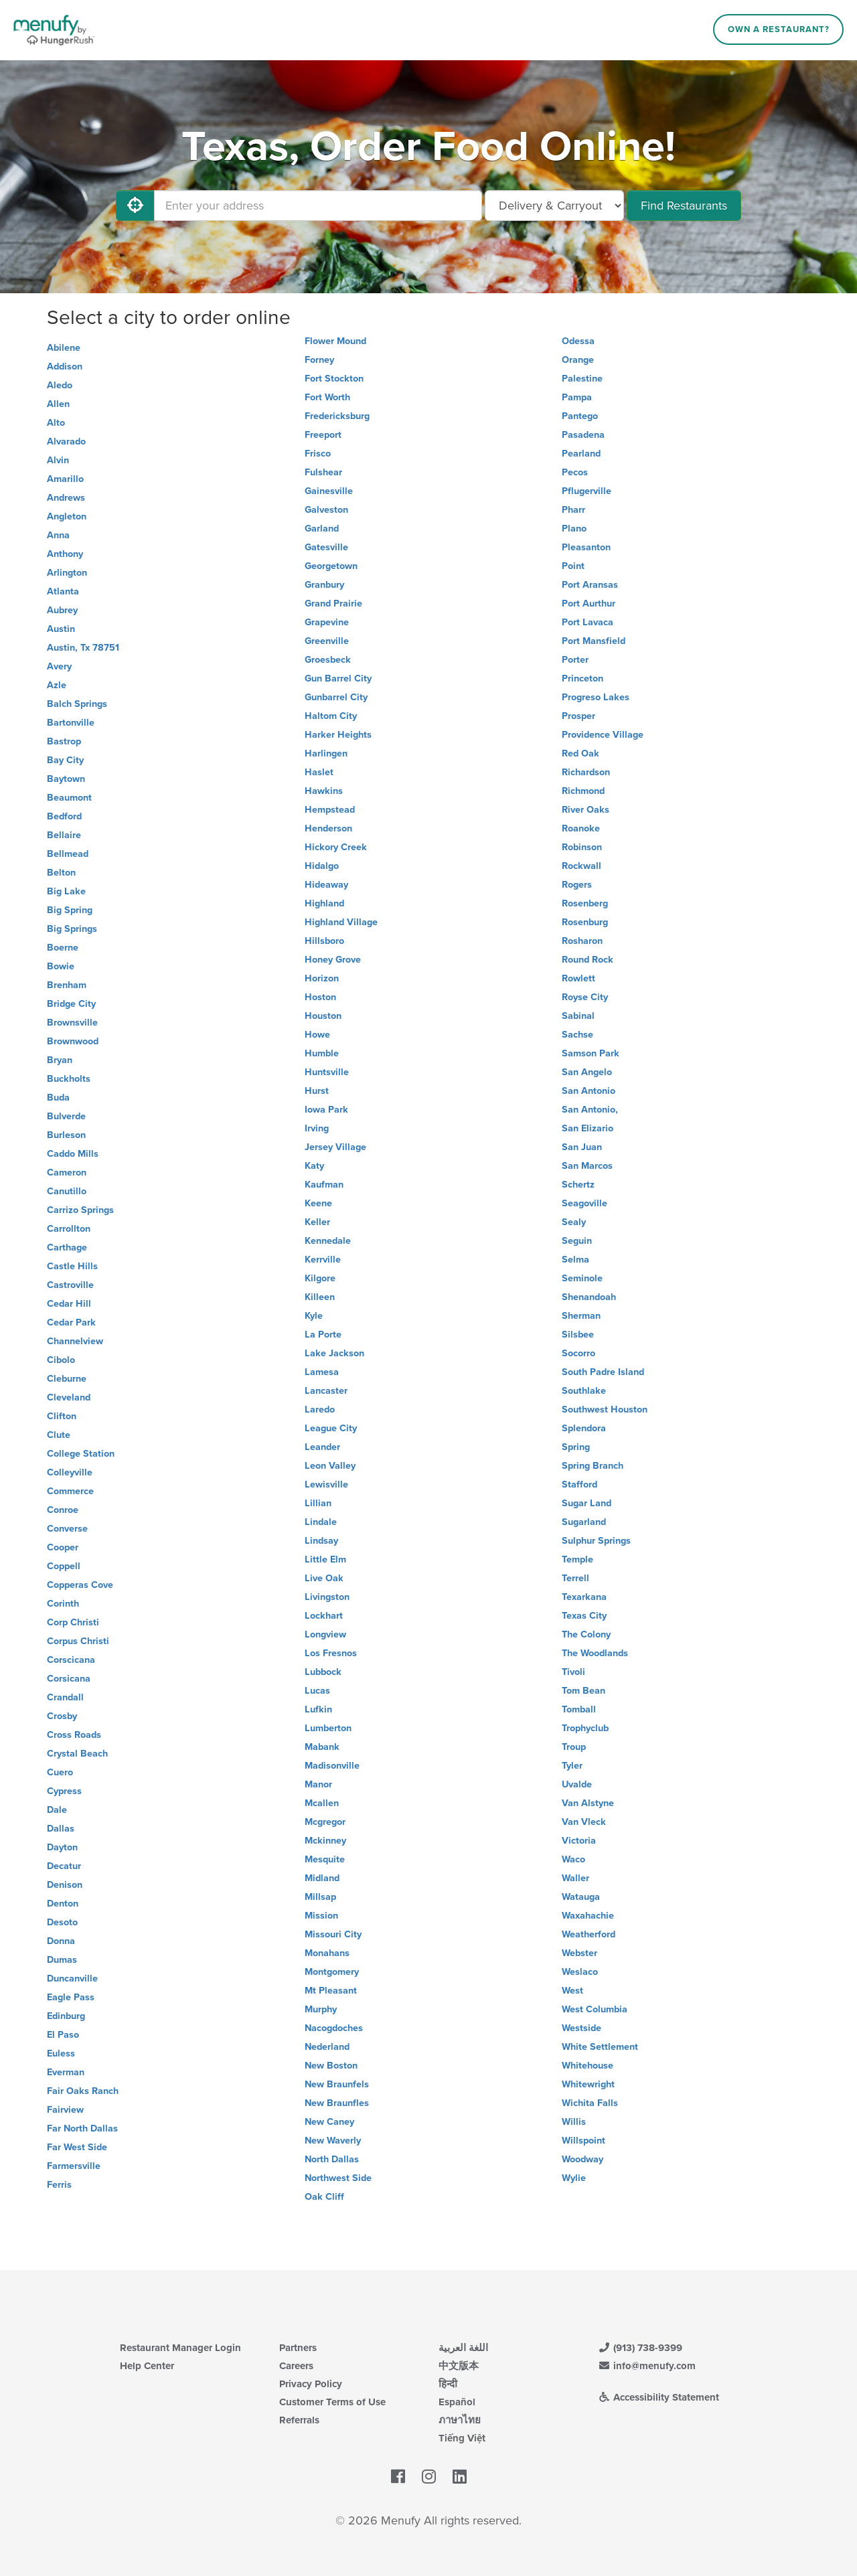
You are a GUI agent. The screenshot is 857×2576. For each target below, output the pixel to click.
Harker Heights (338, 734)
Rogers (577, 884)
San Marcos (587, 1166)
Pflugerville (586, 491)
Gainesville (329, 491)
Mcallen (322, 1803)
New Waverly (333, 2140)
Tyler (572, 1765)
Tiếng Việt (462, 2438)
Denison (64, 1884)
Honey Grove (333, 959)
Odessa (578, 341)
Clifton (61, 1416)
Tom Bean (583, 1690)
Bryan (59, 1060)
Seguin (577, 1240)
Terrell (575, 1578)
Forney (319, 360)
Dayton (62, 1847)
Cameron (66, 1172)
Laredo (320, 1409)
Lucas (317, 1690)
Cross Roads (74, 1735)
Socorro (578, 1353)
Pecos (575, 472)
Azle (56, 685)
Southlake (584, 1390)
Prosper (578, 716)
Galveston (326, 509)
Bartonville (70, 722)
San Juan (582, 1147)
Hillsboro (324, 941)
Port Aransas (590, 584)
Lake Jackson (334, 1353)
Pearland (581, 453)
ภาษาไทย (460, 2420)
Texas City (584, 1615)
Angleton (66, 516)
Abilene (63, 347)
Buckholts (68, 1078)
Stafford (579, 1484)
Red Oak (580, 753)
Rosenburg (585, 922)
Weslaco (580, 1972)
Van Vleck (584, 1822)
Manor (318, 1784)
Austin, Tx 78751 (83, 647)
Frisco (318, 453)
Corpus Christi (78, 1641)
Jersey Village (335, 1147)
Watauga (581, 1897)
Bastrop (64, 741)
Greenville (327, 641)
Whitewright (588, 2084)
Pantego (580, 416)
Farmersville (73, 2166)
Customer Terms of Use (332, 2402)
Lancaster (326, 1390)
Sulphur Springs (596, 1540)
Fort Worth (327, 397)
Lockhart (324, 1615)
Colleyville (69, 1472)
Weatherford (588, 1934)
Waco (573, 1859)
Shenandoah (589, 1297)
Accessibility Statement (658, 2397)
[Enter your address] (318, 205)
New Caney (329, 2121)
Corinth (63, 1603)
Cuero (60, 1772)
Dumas (62, 1959)
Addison (64, 366)
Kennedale (328, 1240)
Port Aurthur (588, 603)
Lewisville (326, 1484)
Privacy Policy (310, 2384)
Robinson (582, 847)
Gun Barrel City (338, 678)
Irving (317, 1128)
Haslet (319, 772)
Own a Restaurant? (779, 29)
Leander (322, 1447)
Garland (322, 528)
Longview (325, 1634)
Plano (574, 528)
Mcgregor (325, 1822)
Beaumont (69, 797)
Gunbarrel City (336, 697)
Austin (61, 629)
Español (457, 2402)
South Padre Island (603, 1372)
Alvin (58, 460)
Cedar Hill (69, 1303)
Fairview (65, 2109)
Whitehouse (587, 2065)
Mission (321, 1915)
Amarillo (65, 479)
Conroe (62, 1510)
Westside (581, 2028)
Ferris (59, 2184)
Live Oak (324, 1578)
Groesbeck (328, 659)
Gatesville (326, 547)
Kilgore (320, 1278)
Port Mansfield (593, 641)
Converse (67, 1528)
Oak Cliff (324, 2196)
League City (331, 1428)
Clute (58, 1435)
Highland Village (341, 922)
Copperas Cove (80, 1585)
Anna (58, 535)
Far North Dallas (82, 2128)
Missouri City (333, 1934)
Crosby (62, 1716)
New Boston (331, 2065)
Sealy (574, 1222)
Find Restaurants (684, 205)
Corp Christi (73, 1622)
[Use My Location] (135, 205)
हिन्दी (448, 2384)
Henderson (328, 828)
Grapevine (327, 622)
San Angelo (587, 1072)
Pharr (573, 509)
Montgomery (332, 1972)
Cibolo (61, 1360)
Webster (579, 1953)
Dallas (60, 1828)
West (572, 1990)
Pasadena (583, 434)
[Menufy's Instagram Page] (429, 2477)
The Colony (586, 1634)
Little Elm (325, 1559)
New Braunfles (337, 2103)
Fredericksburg (337, 416)
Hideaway (326, 884)
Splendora (584, 1428)
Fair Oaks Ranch (83, 2091)
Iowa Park (326, 1109)
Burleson (66, 1135)
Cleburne (66, 1378)
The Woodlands (595, 1653)
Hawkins (324, 791)
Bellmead (67, 854)
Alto (56, 422)
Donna (61, 1941)
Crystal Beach (77, 1753)
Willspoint (583, 2140)
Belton (61, 872)
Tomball (579, 1709)
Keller (317, 1222)
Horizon (322, 978)
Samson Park (590, 1053)
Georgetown (331, 566)
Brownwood (72, 1041)
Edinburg (66, 2016)
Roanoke (581, 828)
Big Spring (69, 910)
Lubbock (323, 1672)
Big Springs (72, 929)
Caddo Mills (72, 1153)
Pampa (577, 397)
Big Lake (66, 891)
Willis (574, 2121)
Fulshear (323, 472)
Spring (576, 1447)
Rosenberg (585, 903)
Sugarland (584, 1522)
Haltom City (331, 716)
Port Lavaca (587, 622)
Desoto (62, 1922)
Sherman (581, 1315)
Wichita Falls (590, 2103)
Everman (65, 2072)
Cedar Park (71, 1322)
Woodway (582, 2159)
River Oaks (585, 809)
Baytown (66, 779)
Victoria (579, 1840)
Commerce (70, 1491)
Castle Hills (72, 1266)
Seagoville (584, 1203)
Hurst (317, 1091)
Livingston (327, 1597)
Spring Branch (592, 1465)
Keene (318, 1203)
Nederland (327, 2046)
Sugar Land (586, 1503)
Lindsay (321, 1540)
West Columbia (594, 2009)
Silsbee (578, 1334)
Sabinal (578, 1016)
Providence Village (602, 734)
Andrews (66, 497)
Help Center (147, 2366)
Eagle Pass (70, 1997)
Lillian (318, 1503)
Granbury (324, 584)
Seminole (582, 1278)
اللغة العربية (463, 2348)
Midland (322, 1878)
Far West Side (77, 2147)
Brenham (66, 985)
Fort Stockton (334, 378)
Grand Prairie (333, 603)
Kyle (314, 1315)
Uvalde (577, 1784)
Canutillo (66, 1191)
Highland (324, 903)
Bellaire (64, 835)
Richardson (586, 772)
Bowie (60, 966)
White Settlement (600, 2046)
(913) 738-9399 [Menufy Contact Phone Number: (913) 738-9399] (640, 2348)
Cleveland (68, 1397)
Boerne (62, 947)
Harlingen (326, 753)
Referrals (299, 2420)
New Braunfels (337, 2084)
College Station (80, 1453)
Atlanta (63, 591)
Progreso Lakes (595, 697)
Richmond (583, 791)
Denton (62, 1903)
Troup (574, 1747)
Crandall (65, 1697)
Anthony (65, 554)
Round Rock (587, 959)
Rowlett (578, 978)
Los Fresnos (331, 1653)
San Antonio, (590, 1109)
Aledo (59, 385)
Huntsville (327, 1072)
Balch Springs (77, 704)
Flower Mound (335, 341)
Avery (59, 666)
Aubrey (62, 610)
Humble (322, 1053)
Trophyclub (585, 1728)
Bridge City (71, 1004)
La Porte (323, 1334)
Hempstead (330, 809)
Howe (317, 1034)
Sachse (577, 1034)
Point (573, 566)
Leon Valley (330, 1465)
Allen (58, 404)
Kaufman (324, 1184)
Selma (575, 1259)
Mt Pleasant (331, 1990)
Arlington (67, 572)
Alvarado (66, 441)
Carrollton (68, 1228)
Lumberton (328, 1728)
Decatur (64, 1866)
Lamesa (322, 1372)
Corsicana (68, 1678)
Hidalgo (322, 866)
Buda (58, 1097)
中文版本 (459, 2366)
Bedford (64, 816)
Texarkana (584, 1597)
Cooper (62, 1547)
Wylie (574, 2178)
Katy (314, 1166)
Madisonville (332, 1765)
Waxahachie (588, 1915)
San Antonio (588, 1091)
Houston (323, 1016)
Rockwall (581, 866)
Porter (575, 659)
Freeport (323, 434)
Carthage (67, 1247)
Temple (577, 1559)
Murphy (321, 2009)
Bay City (65, 760)
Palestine (582, 378)
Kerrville (323, 1259)
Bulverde (66, 1116)
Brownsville (72, 1022)
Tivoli (573, 1672)
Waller (575, 1878)
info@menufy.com (647, 2366)
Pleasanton (586, 547)
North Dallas (332, 2159)
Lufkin (318, 1709)
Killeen (320, 1297)
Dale (57, 1810)
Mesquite (325, 1859)
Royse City (585, 997)
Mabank (322, 1747)
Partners (298, 2348)
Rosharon (582, 941)
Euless (61, 2053)
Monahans (327, 1953)
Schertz (578, 1184)
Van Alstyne (588, 1803)
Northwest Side (338, 2178)
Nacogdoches (334, 2028)
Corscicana (71, 1660)
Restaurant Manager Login (180, 2348)
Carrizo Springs (80, 1210)
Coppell (63, 1566)
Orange (578, 360)
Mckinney (325, 1840)
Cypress (64, 1791)
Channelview (75, 1341)
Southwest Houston (604, 1409)
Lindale (321, 1522)
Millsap (320, 1897)
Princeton (582, 678)
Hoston (320, 997)
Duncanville (72, 1978)
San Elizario (587, 1128)
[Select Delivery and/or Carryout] (554, 205)
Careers (296, 2366)
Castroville (70, 1285)
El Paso (63, 2034)
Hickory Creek (336, 847)
